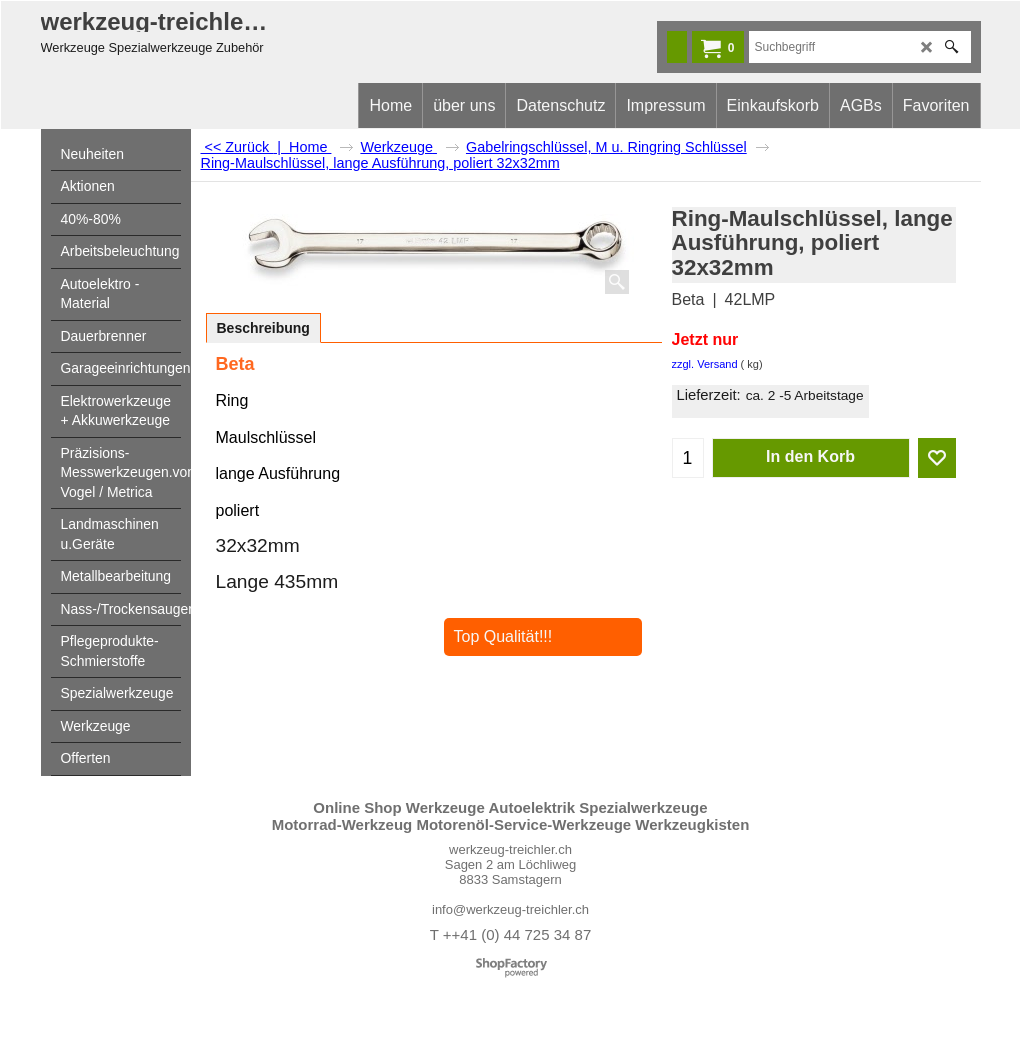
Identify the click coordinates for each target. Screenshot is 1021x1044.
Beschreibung (263, 328)
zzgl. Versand (705, 364)
